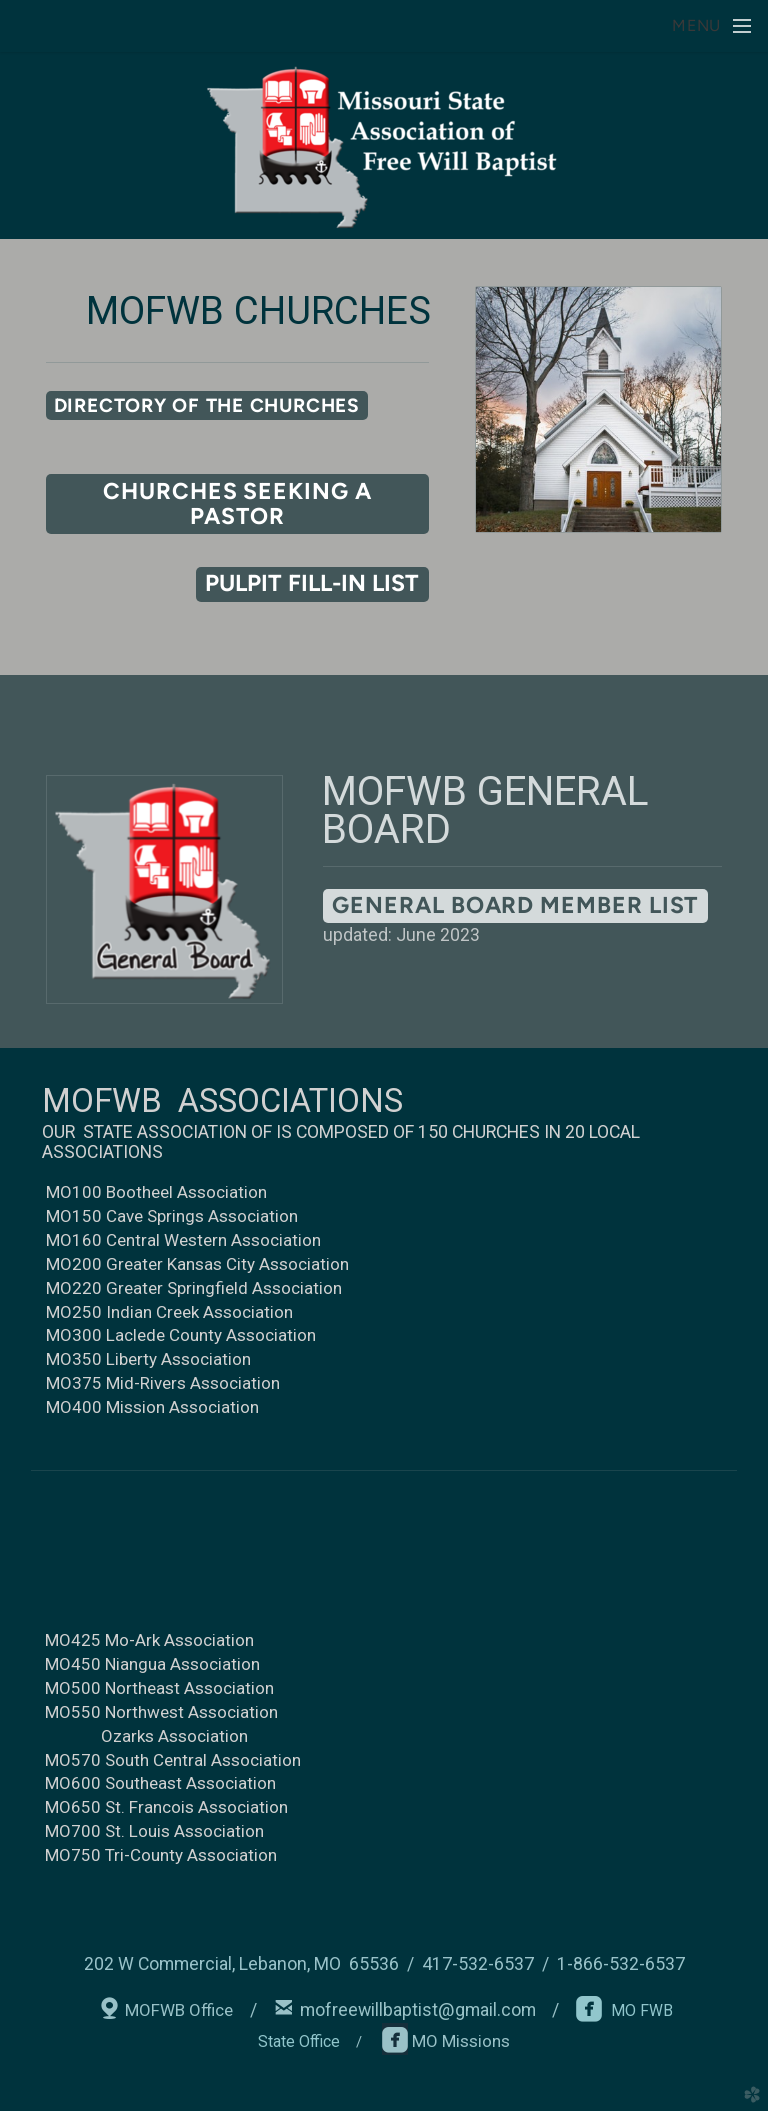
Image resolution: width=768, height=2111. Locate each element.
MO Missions (459, 2041)
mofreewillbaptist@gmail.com (418, 2010)
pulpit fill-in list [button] (312, 583)
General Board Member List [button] (515, 905)
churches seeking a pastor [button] (237, 503)
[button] (206, 405)
